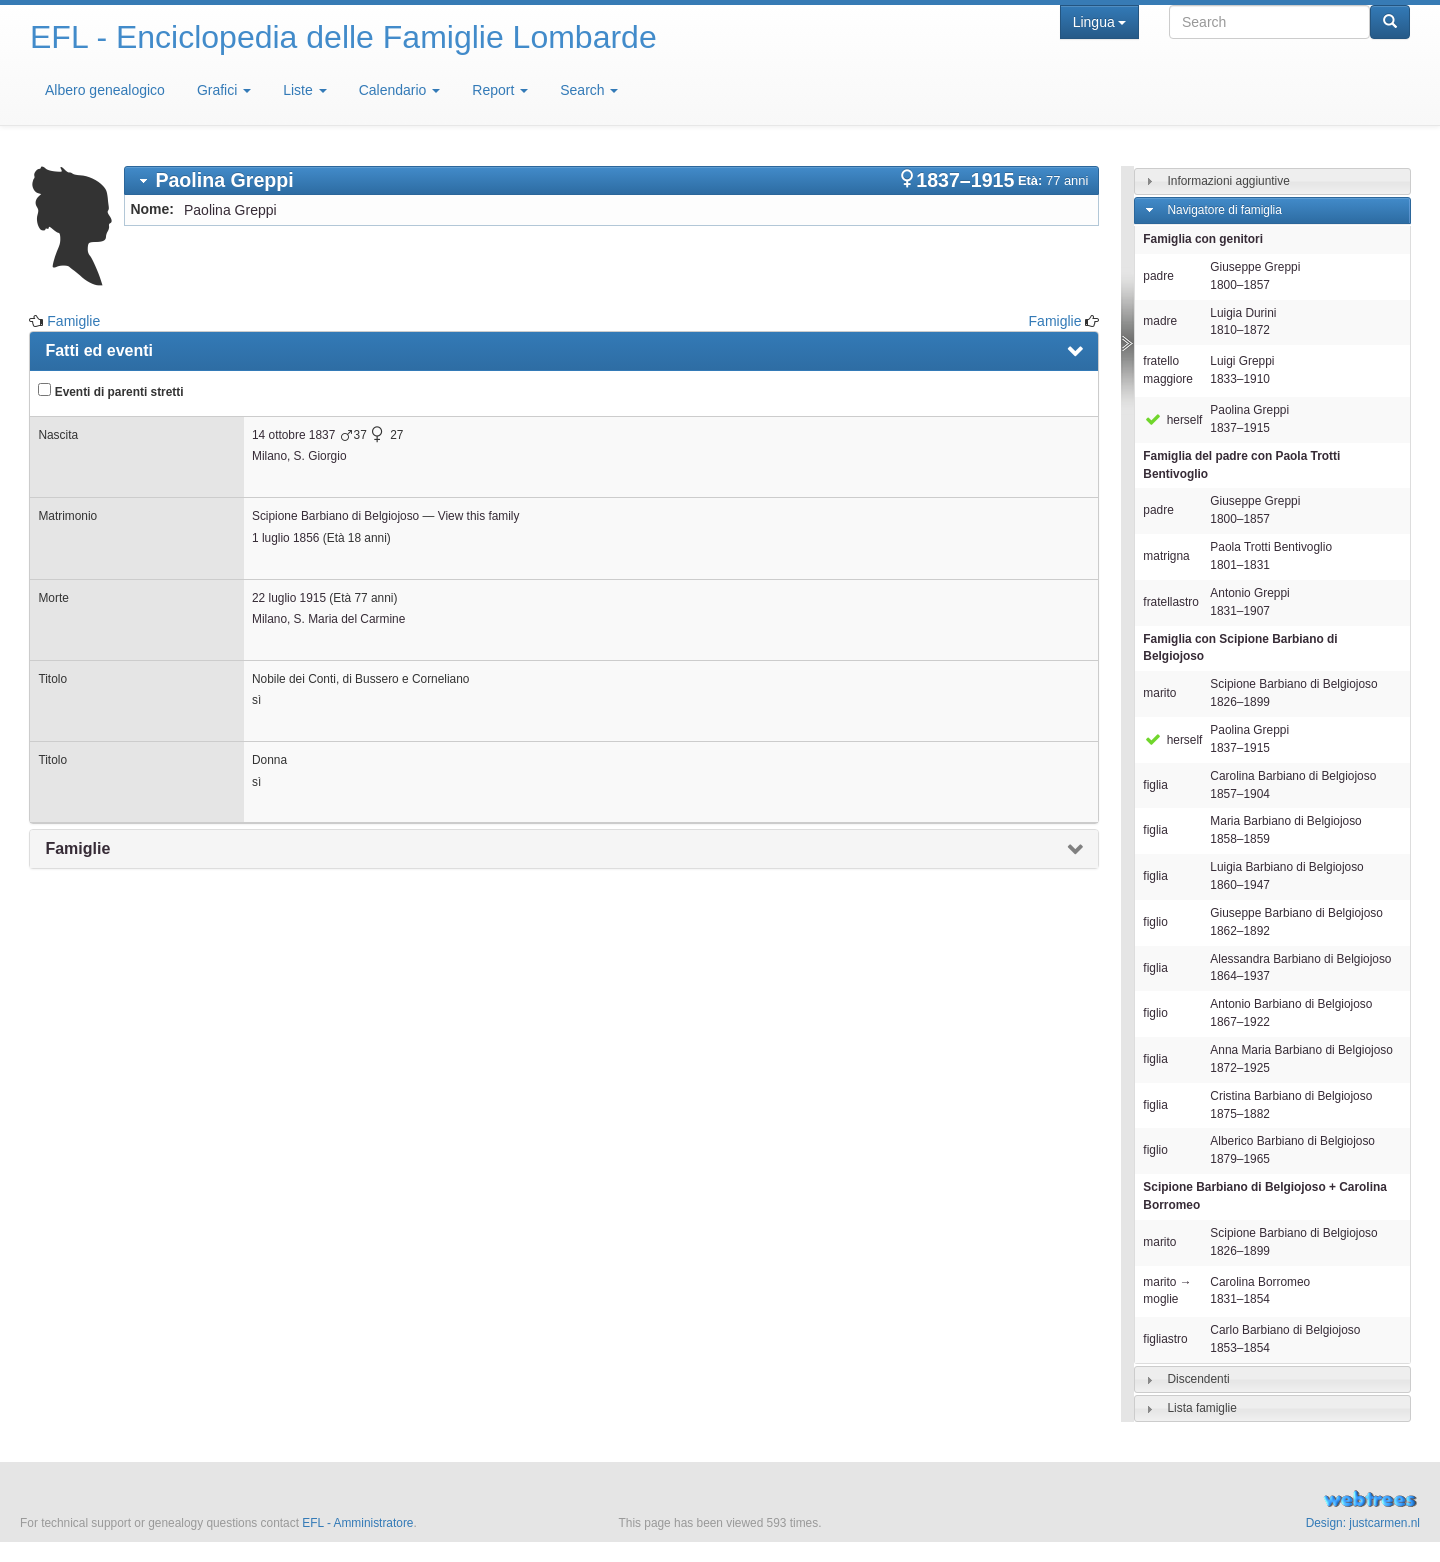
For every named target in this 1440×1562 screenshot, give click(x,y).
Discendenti (1198, 1379)
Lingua (1099, 22)
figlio (1155, 922)
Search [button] (589, 90)
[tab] (611, 180)
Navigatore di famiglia (1224, 210)
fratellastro (1171, 602)
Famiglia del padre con (1241, 465)
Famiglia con (1240, 648)
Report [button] (500, 90)
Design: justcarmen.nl (1363, 1523)
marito (1159, 693)
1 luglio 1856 (285, 538)
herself (1172, 420)
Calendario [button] (400, 90)
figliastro (1165, 1339)
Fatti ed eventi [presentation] (99, 350)
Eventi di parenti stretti (110, 391)
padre (1158, 276)
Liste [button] (304, 90)
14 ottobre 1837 (293, 435)
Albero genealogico (105, 90)
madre (1160, 321)
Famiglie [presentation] (77, 848)
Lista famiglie (1201, 1408)
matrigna (1166, 556)
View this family (479, 516)
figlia (1155, 785)
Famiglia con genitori (1203, 239)
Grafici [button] (224, 90)
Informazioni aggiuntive (1228, 181)
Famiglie (73, 321)
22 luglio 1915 (289, 598)
